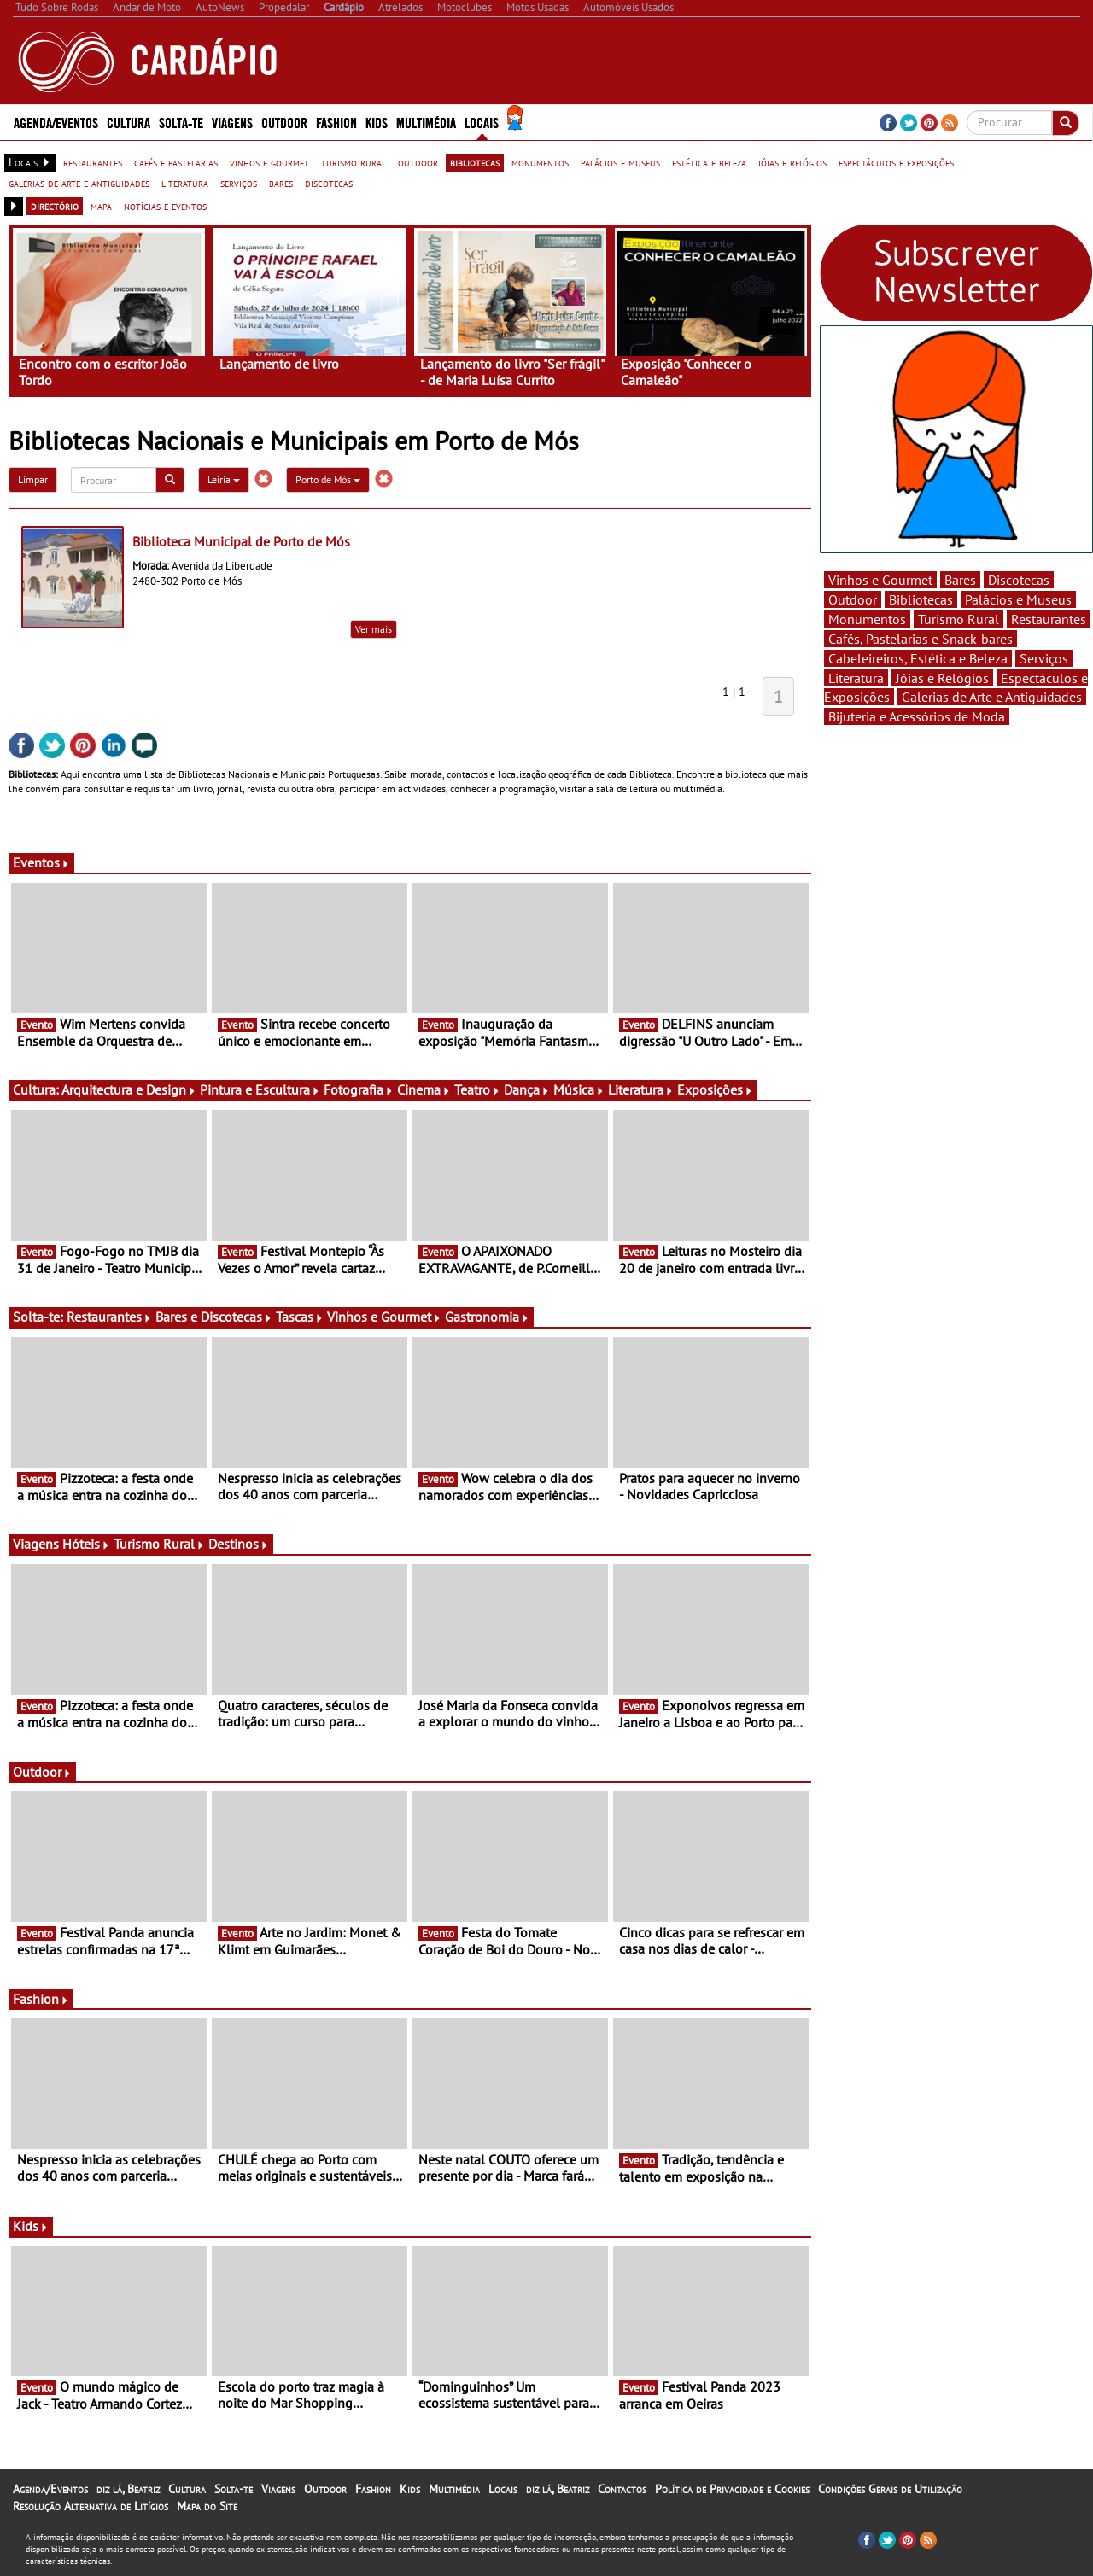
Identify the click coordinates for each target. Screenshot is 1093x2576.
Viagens (232, 122)
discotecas (329, 182)
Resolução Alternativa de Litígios (90, 2506)
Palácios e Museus (1018, 599)
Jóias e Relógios (942, 677)
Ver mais (373, 628)
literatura (184, 182)
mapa (101, 205)
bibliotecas (475, 162)
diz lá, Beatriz (128, 2489)
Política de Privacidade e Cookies (732, 2489)
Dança (527, 1089)
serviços (238, 182)
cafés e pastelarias (176, 162)
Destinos (238, 1543)
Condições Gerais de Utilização (890, 2489)
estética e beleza (709, 162)
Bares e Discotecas (213, 1316)
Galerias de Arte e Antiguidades (992, 696)
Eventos (41, 862)
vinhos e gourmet (269, 162)
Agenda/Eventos (56, 122)
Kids (376, 122)
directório (55, 205)
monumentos (540, 162)
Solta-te (181, 122)
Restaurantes (109, 1316)
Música (579, 1089)
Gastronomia (487, 1316)
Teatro (477, 1089)
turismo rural (353, 162)
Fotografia (359, 1089)
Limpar (33, 479)
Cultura (128, 122)
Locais (482, 122)
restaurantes (92, 162)
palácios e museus (620, 162)
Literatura (641, 1089)
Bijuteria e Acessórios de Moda (916, 716)
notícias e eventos (165, 205)
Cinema (424, 1089)
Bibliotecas (921, 599)
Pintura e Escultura (260, 1089)
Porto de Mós (327, 479)
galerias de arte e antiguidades (79, 182)
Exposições (715, 1089)
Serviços (1044, 658)
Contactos (622, 2489)
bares (281, 182)
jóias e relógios (792, 162)
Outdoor (284, 122)
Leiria (223, 479)
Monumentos (867, 619)
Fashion (336, 122)
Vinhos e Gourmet (384, 1316)
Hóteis (86, 1543)
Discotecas (1018, 579)
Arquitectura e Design (128, 1089)
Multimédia (426, 122)
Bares (960, 579)
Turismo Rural (159, 1543)
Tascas (300, 1316)
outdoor (418, 162)
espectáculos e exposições (896, 162)
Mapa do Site (207, 2506)
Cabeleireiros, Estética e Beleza (918, 658)
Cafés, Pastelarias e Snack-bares (920, 638)
